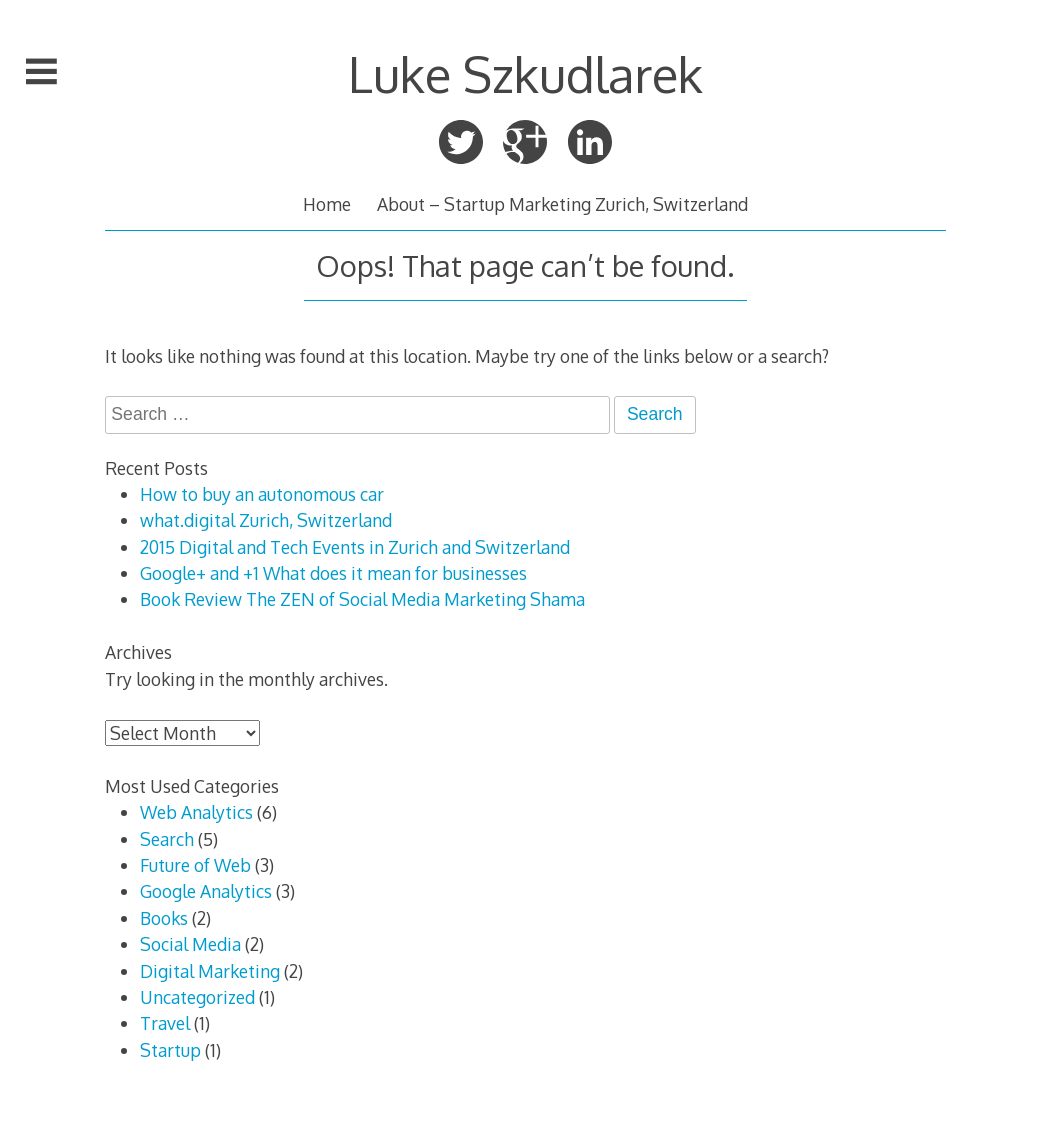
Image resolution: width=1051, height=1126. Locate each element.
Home (327, 204)
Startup (170, 1050)
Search (167, 839)
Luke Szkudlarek (525, 73)
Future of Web (195, 865)
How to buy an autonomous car (262, 494)
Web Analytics (196, 812)
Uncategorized (197, 997)
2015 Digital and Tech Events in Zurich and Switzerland (355, 547)
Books (164, 918)
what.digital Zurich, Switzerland (266, 520)
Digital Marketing (210, 971)
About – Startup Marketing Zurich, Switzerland (562, 204)
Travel (165, 1023)
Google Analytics (206, 891)
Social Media (190, 944)
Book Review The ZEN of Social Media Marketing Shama (362, 599)
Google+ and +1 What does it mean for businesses (333, 573)
